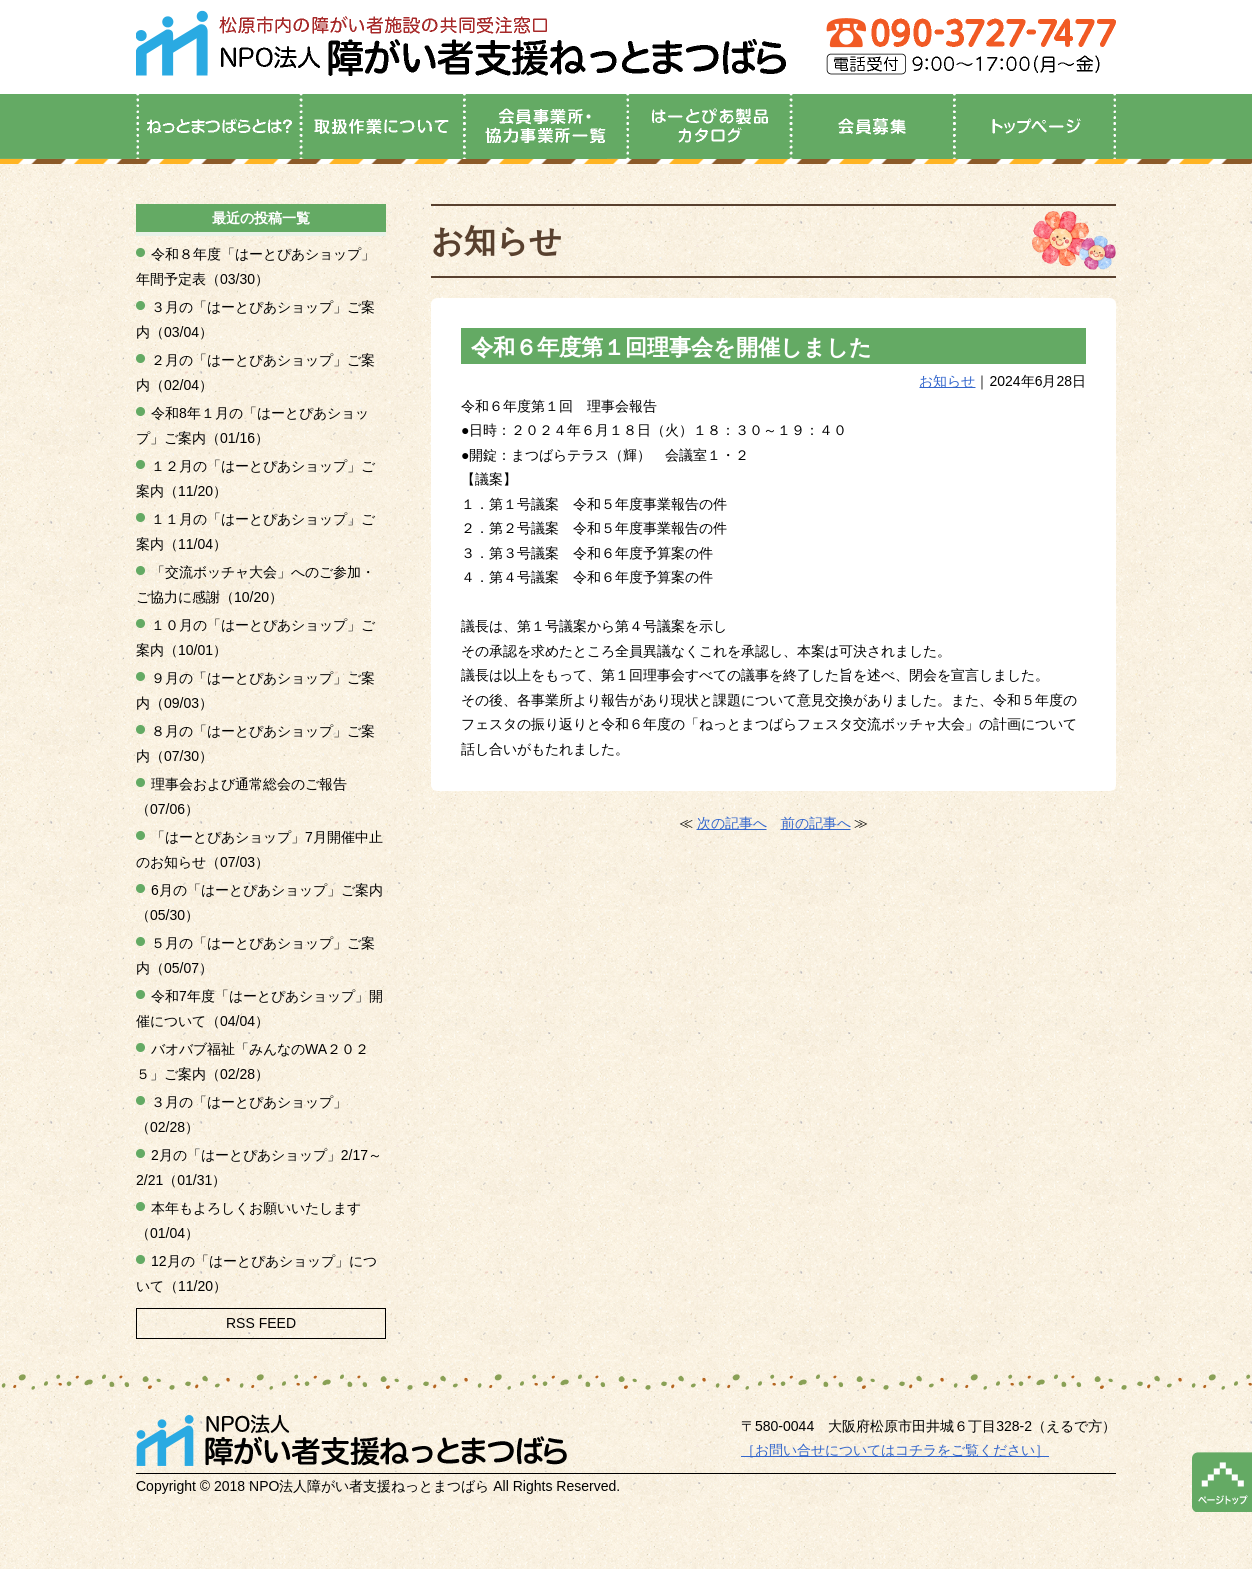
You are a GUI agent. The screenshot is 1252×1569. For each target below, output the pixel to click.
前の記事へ (816, 823)
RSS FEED (261, 1323)
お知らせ (947, 381)
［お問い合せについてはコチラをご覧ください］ (895, 1450)
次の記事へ (732, 823)
